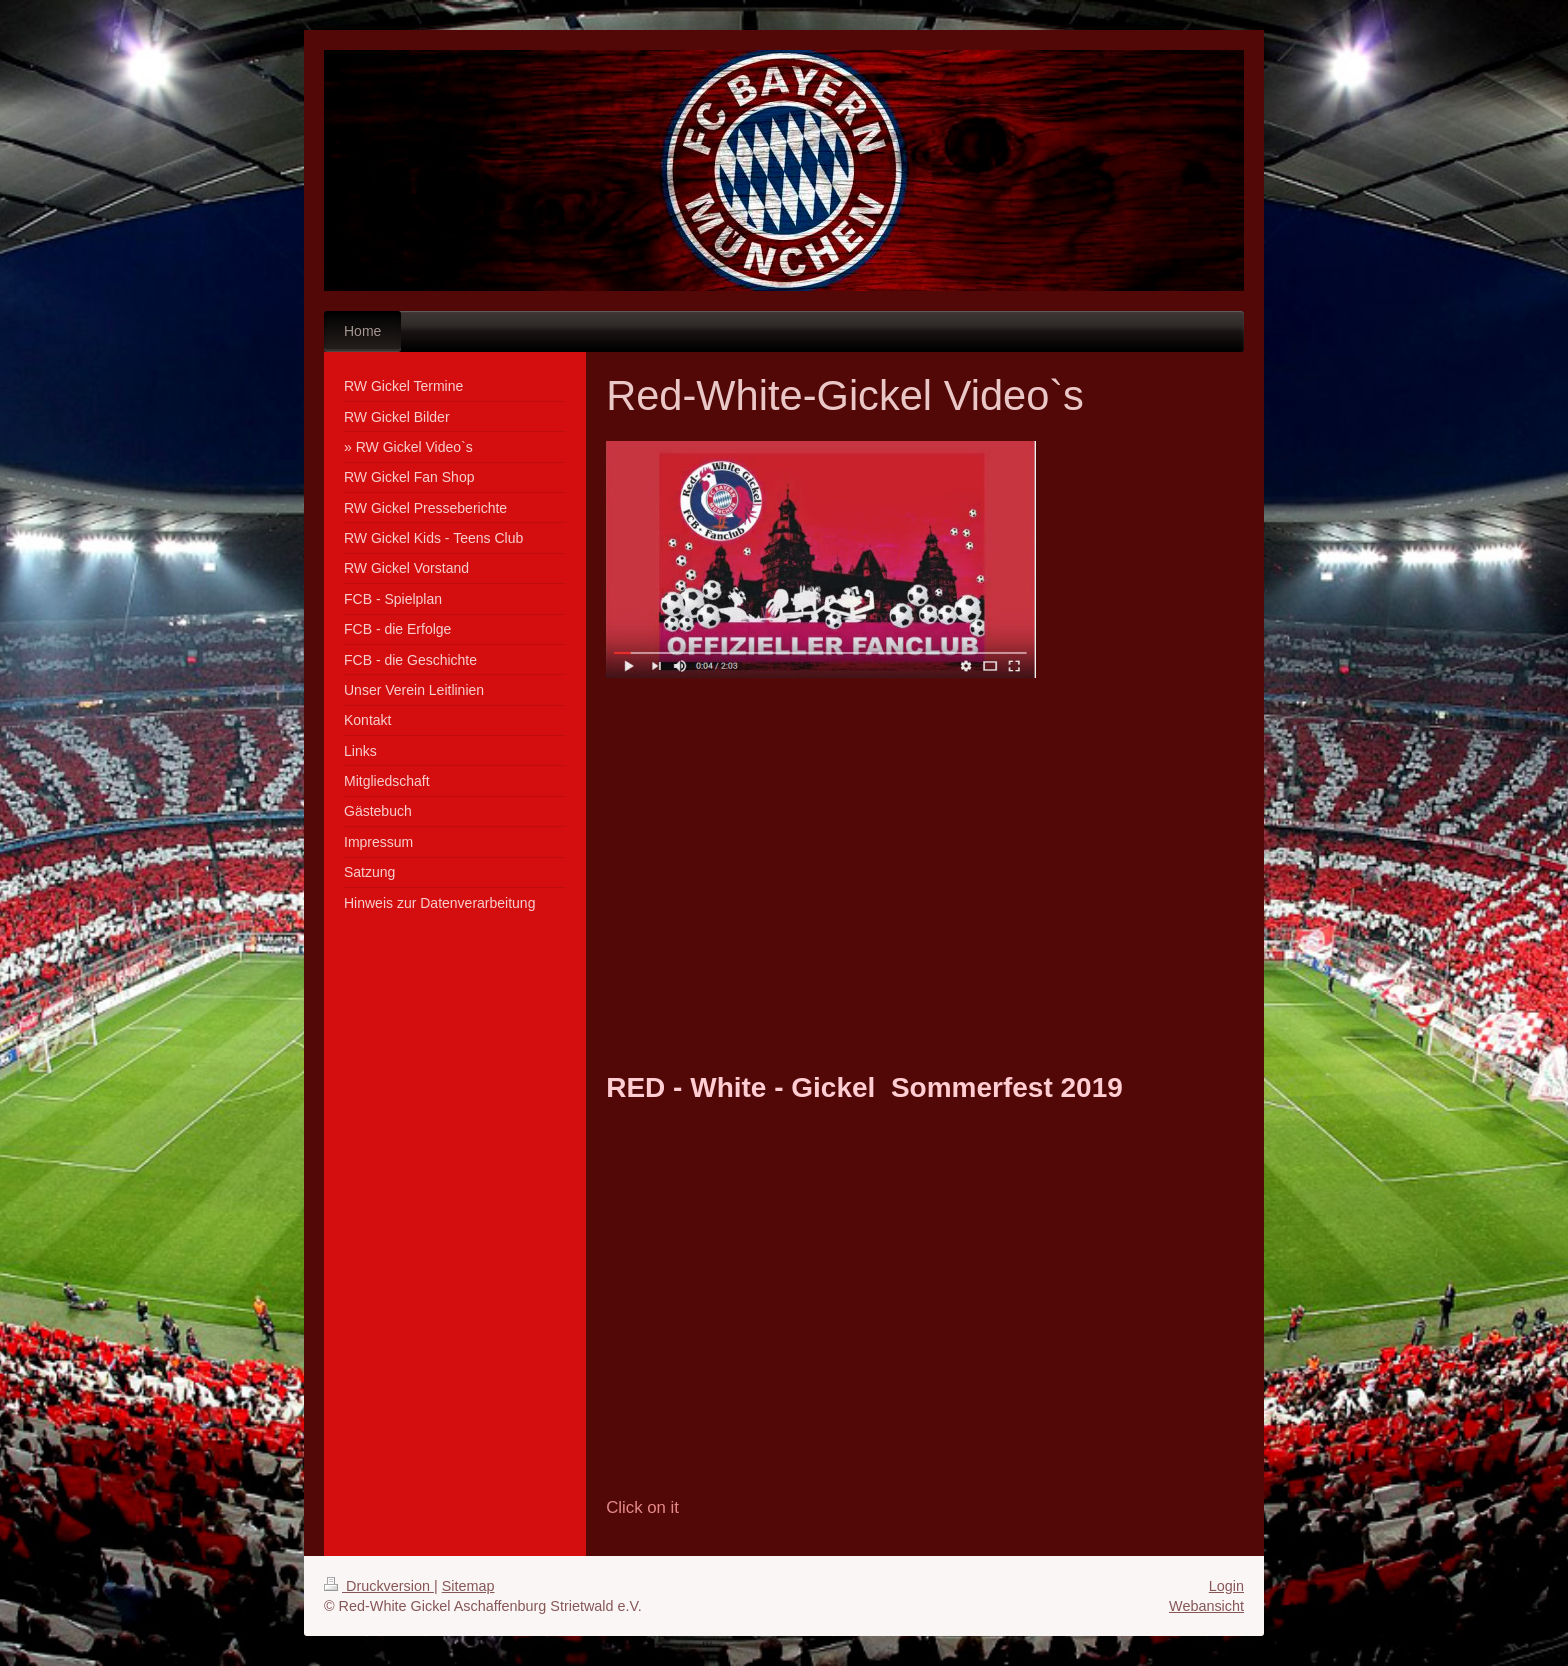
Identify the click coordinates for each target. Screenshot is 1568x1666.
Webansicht (1206, 1606)
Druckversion (379, 1586)
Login (1226, 1586)
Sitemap (468, 1586)
